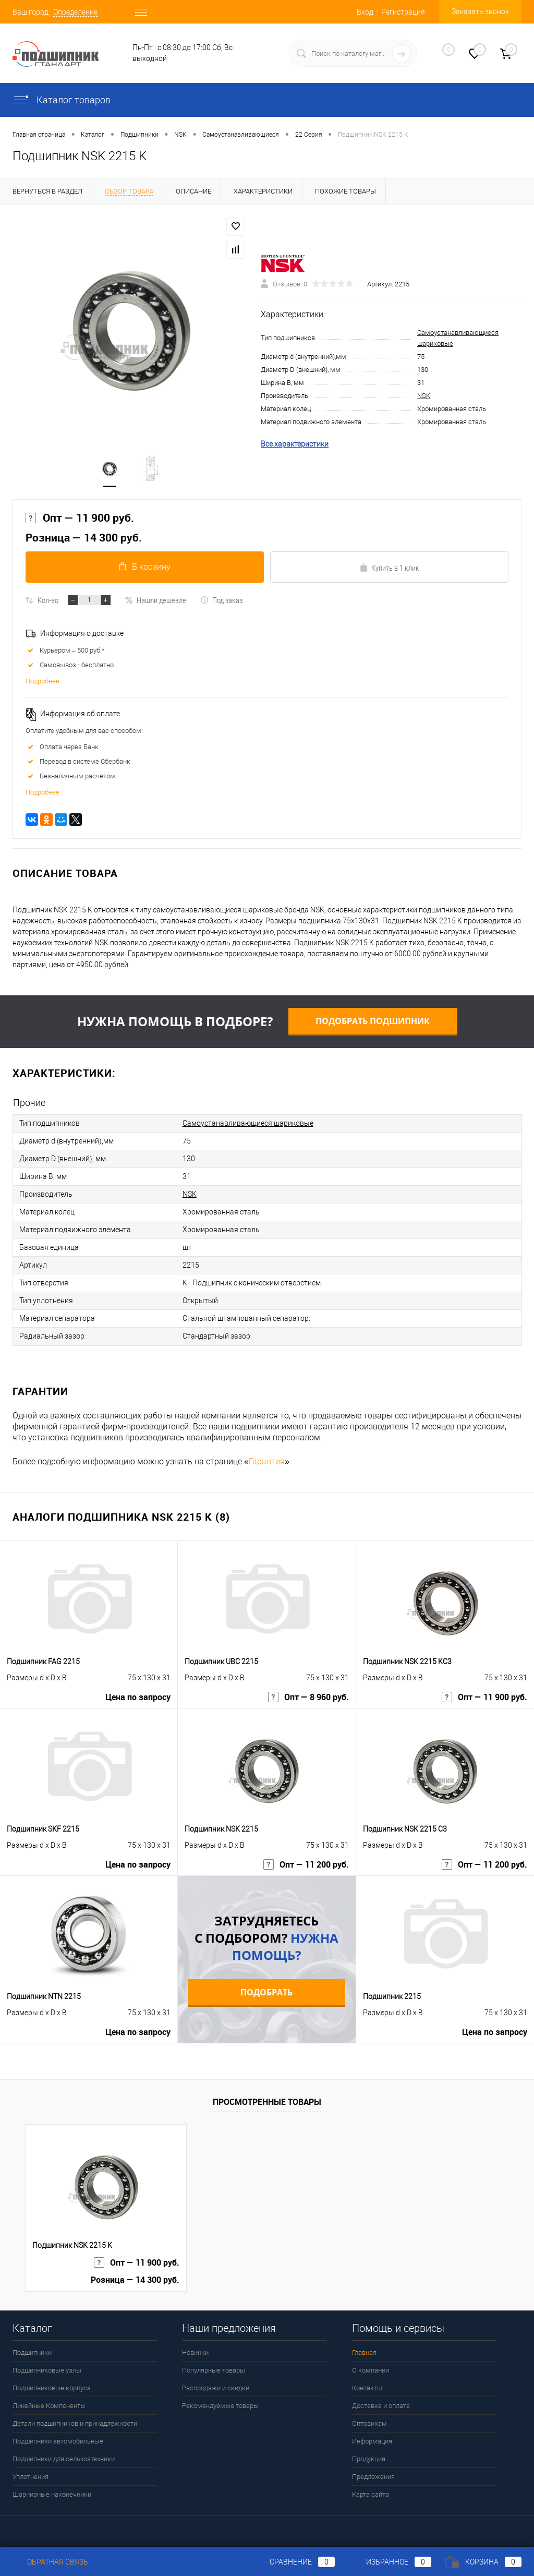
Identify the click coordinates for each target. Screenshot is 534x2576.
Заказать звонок (480, 11)
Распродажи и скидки (215, 2388)
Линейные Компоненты (49, 2406)
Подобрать (266, 1992)
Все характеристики (295, 444)
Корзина (483, 2562)
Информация (372, 2441)
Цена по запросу (138, 1697)
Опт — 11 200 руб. (306, 1864)
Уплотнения (30, 2477)
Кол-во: (49, 600)
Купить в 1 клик (389, 567)
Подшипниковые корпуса (52, 2388)
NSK (423, 396)
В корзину (145, 567)
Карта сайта (370, 2494)
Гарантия (267, 1461)
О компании (370, 2370)
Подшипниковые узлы (47, 2370)
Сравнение (293, 2562)
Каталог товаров (62, 99)
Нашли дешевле (155, 600)
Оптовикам (369, 2423)
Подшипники (32, 2352)
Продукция (368, 2459)
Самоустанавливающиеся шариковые (248, 1123)
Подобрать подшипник (372, 1021)
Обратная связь (50, 2562)
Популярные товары (213, 2370)
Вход (365, 12)
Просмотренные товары (267, 2102)
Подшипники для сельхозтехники (64, 2459)
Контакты (367, 2388)
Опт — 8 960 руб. (308, 1697)
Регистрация (403, 12)
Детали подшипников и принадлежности (75, 2423)
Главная (364, 2352)
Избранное (390, 2562)
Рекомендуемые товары (220, 2406)
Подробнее (42, 681)
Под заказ (221, 600)
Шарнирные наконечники (52, 2494)
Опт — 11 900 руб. (80, 518)
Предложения (373, 2477)
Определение (75, 12)
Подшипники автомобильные (58, 2441)
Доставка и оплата (381, 2406)
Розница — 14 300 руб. (84, 537)
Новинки (195, 2352)
